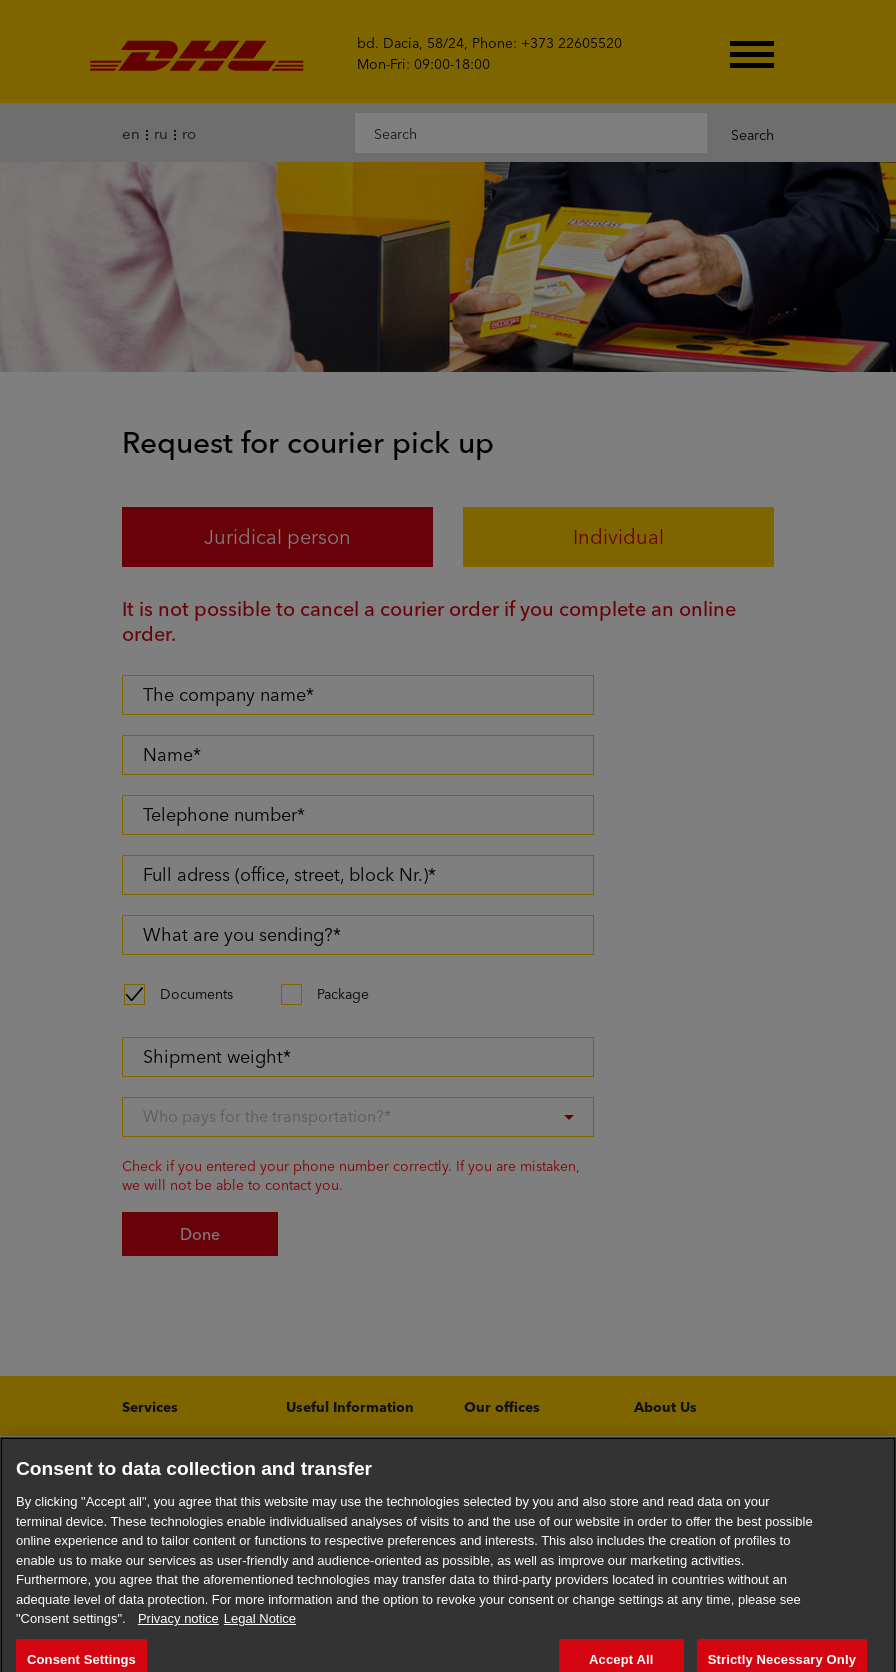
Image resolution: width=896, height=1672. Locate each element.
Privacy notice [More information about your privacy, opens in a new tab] (178, 1632)
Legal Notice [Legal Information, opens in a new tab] (260, 1632)
